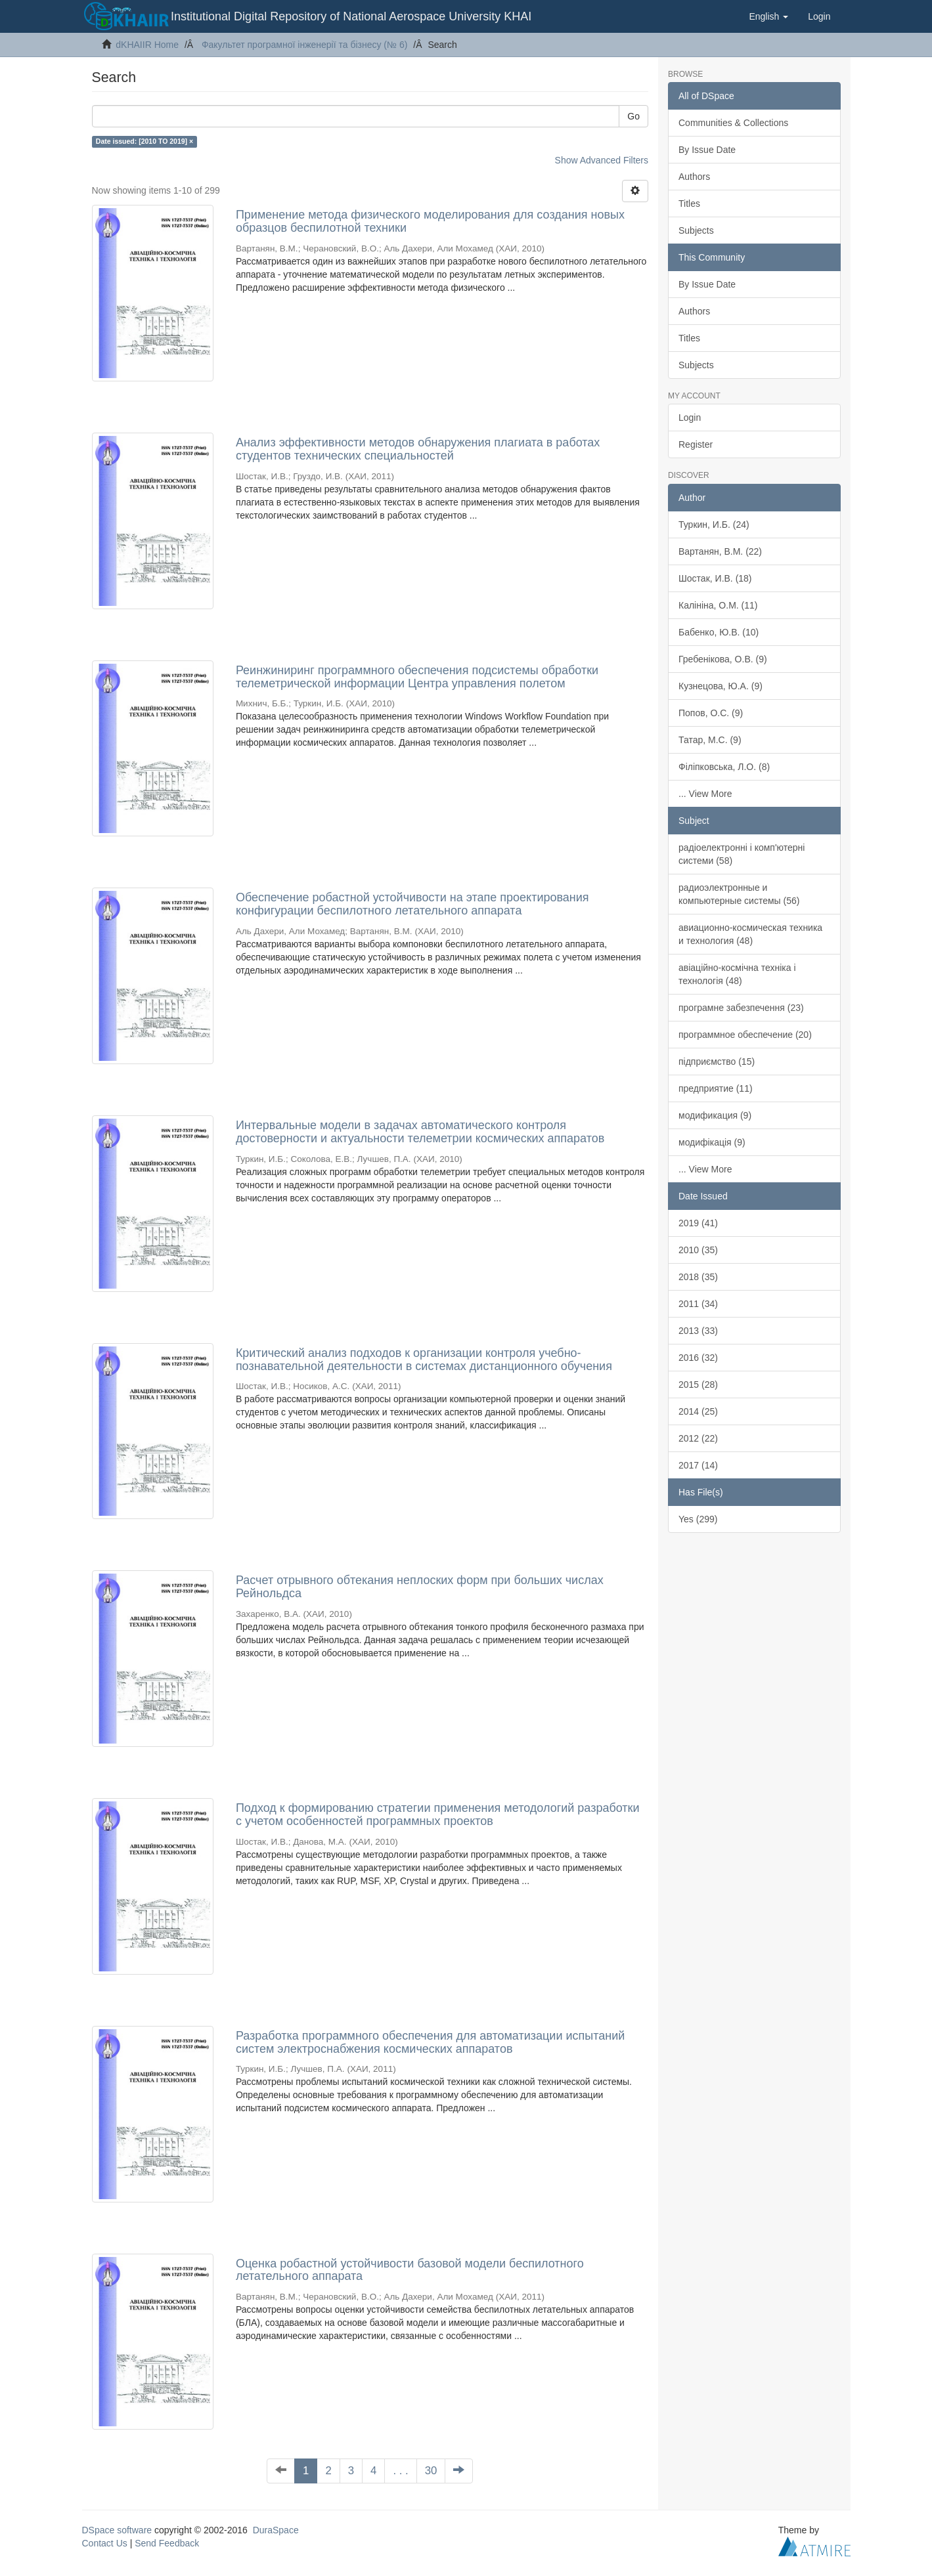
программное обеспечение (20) (745, 1034)
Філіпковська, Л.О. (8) (724, 767)
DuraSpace (276, 2530)
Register (695, 444)
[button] (768, 16)
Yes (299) (697, 1519)
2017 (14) (698, 1465)
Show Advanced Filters (601, 160)
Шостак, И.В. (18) (715, 578)
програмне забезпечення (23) (741, 1007)
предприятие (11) (715, 1088)
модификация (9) (714, 1115)
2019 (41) (698, 1223)
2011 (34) (698, 1304)
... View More (705, 793)
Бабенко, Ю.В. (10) (718, 632)
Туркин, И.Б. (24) (713, 524)
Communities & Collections (733, 123)
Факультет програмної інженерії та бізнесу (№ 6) (305, 44)
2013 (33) (698, 1330)
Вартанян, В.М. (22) (720, 551)
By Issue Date (707, 149)
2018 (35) (698, 1277)
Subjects (696, 230)
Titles (689, 203)
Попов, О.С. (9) (710, 713)
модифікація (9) (711, 1142)
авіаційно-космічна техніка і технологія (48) (737, 974)
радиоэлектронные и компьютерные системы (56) (738, 894)
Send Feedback (167, 2543)
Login (689, 417)
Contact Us (104, 2543)
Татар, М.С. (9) (710, 740)
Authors (694, 176)
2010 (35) (698, 1250)
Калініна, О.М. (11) (717, 605)
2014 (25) (698, 1411)
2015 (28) (698, 1384)
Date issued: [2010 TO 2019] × (144, 141)
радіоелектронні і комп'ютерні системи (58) (741, 854)
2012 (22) (698, 1438)
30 (431, 2470)
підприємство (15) (716, 1061)
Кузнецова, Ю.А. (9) (720, 686)
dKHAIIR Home (147, 44)
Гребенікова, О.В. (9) (722, 659)
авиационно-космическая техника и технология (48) (750, 934)
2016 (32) (698, 1357)
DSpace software (117, 2530)
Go (633, 116)
